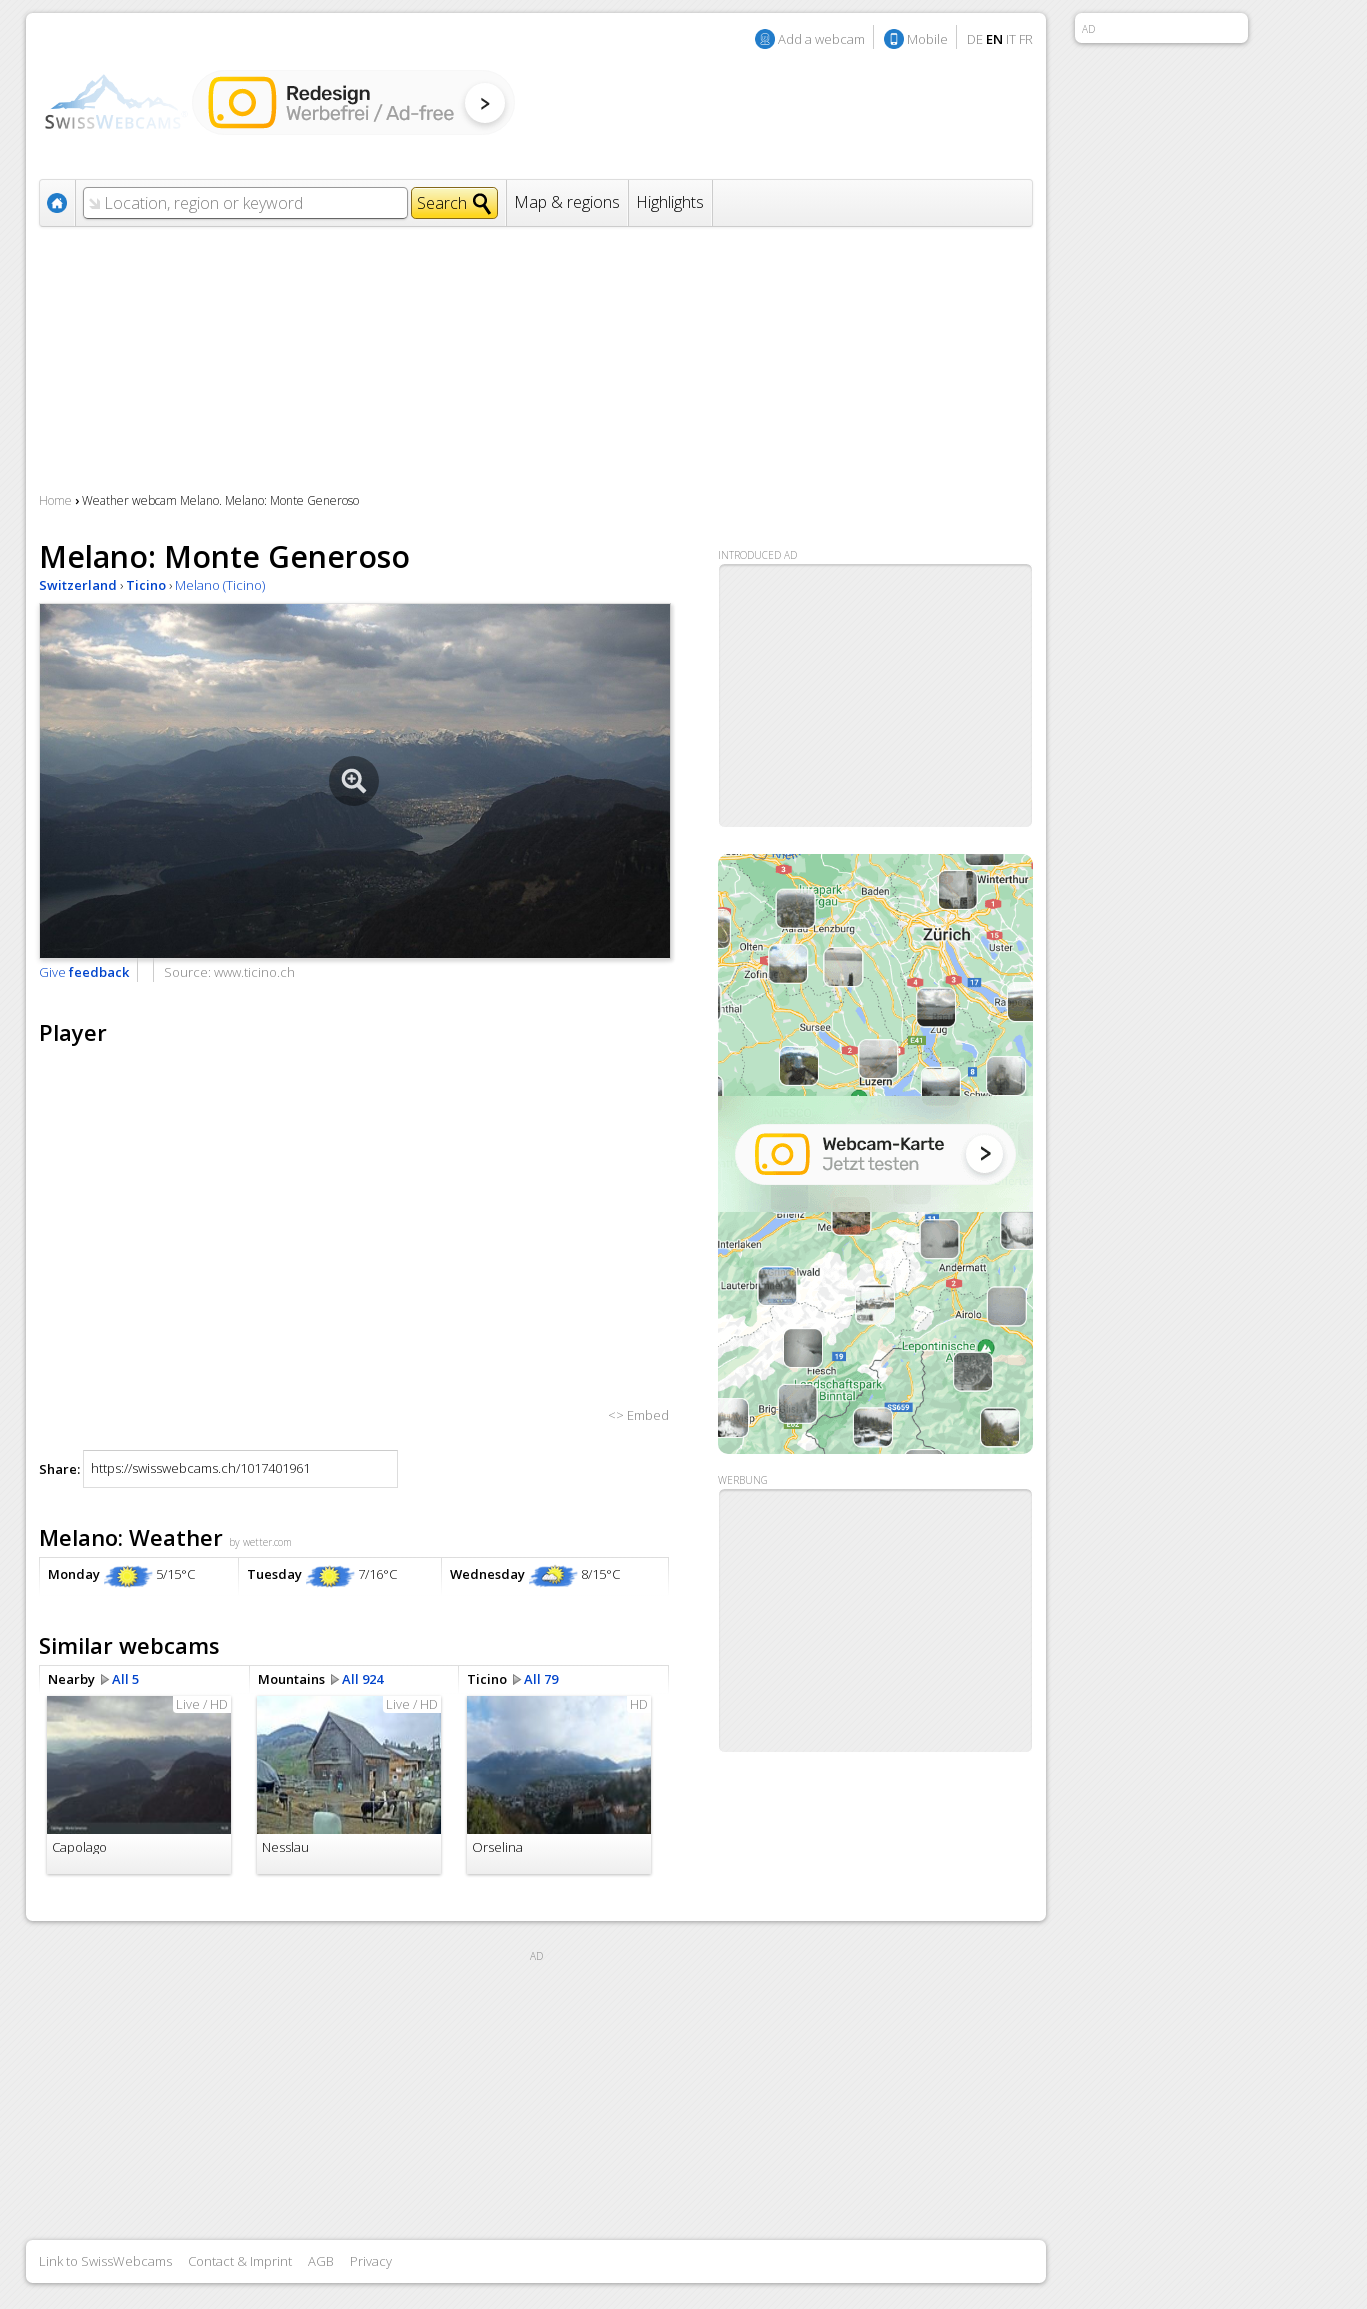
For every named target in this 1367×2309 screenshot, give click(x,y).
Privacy (371, 2261)
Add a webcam (821, 39)
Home (55, 500)
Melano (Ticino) (220, 585)
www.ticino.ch (254, 972)
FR (1026, 39)
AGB (321, 2261)
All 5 (125, 1679)
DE (975, 39)
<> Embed (638, 1415)
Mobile (927, 39)
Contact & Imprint (240, 2261)
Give (84, 972)
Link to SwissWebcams (105, 2261)
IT (1011, 39)
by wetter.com (260, 1542)
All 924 (362, 1679)
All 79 (541, 1679)
